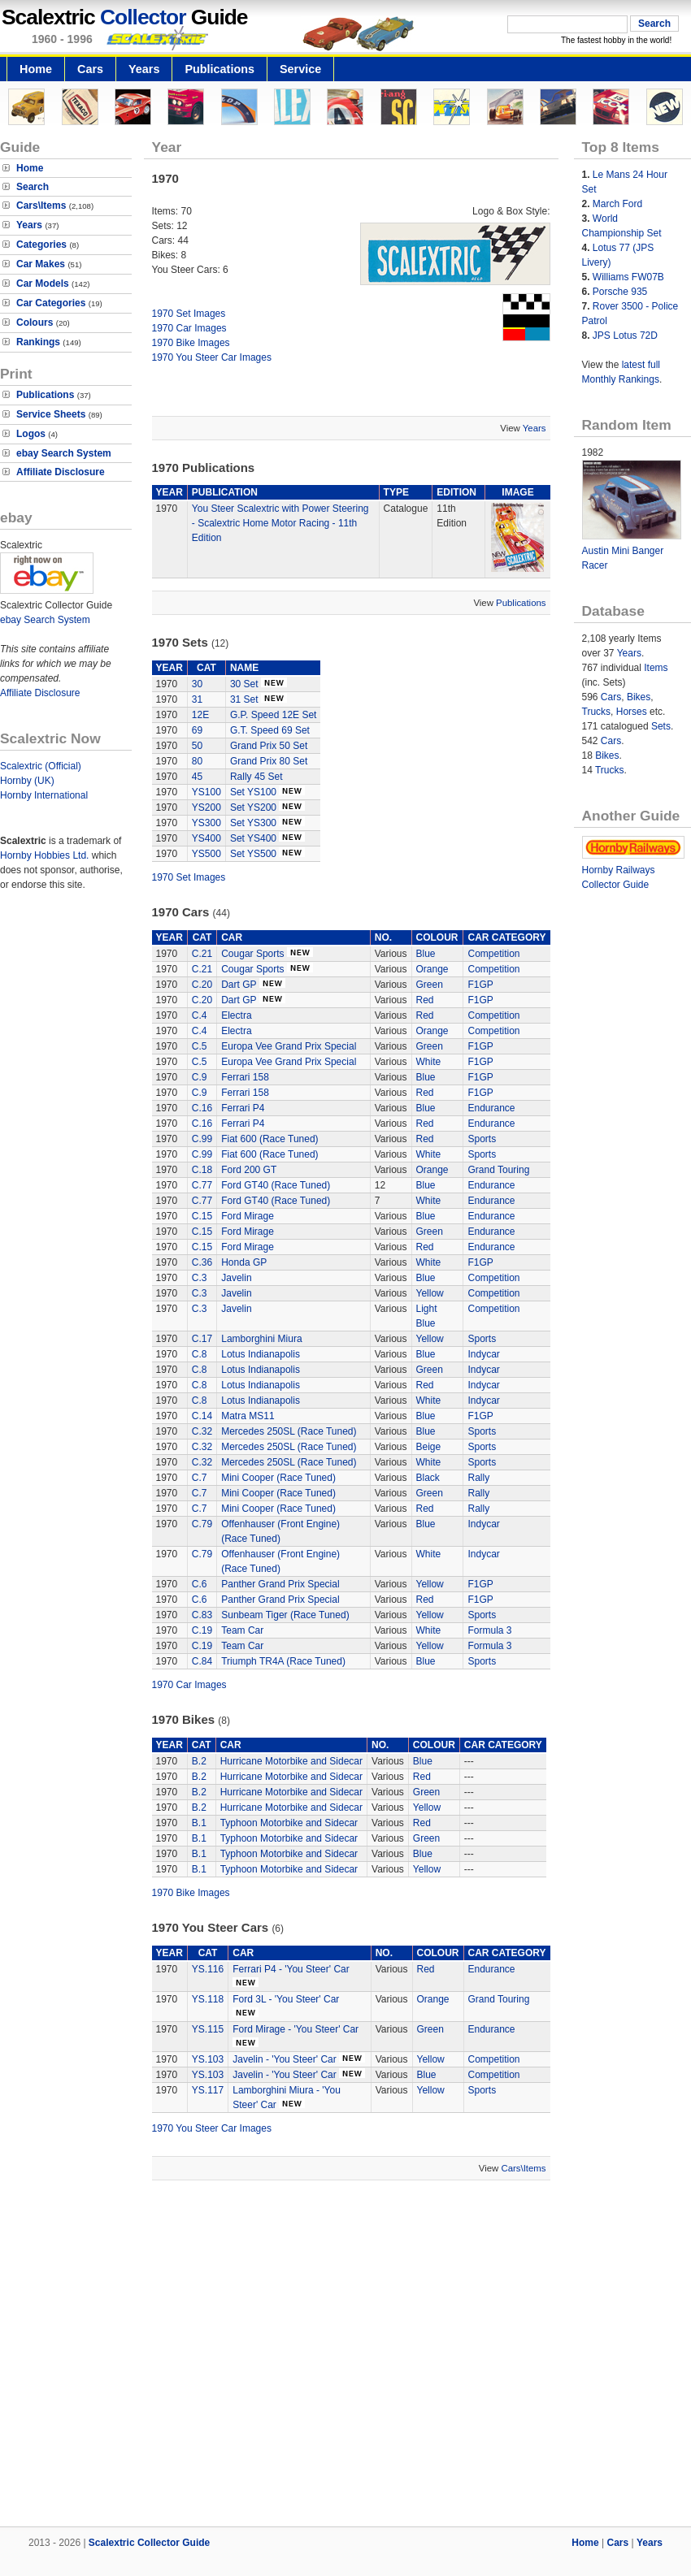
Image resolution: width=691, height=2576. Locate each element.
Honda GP (244, 1262)
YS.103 (208, 2059)
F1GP (480, 984)
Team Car (242, 1630)
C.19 (202, 1630)
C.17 (202, 1338)
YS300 (206, 823)
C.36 (202, 1262)
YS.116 (208, 1969)
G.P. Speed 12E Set (273, 715)
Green (429, 984)
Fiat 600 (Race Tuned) (269, 1139)
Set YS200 (253, 807)
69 (197, 730)
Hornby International (44, 795)
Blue (426, 953)
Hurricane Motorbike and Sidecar (291, 1761)
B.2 (199, 1761)
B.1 (199, 1823)
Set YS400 (253, 838)
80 (197, 761)
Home (36, 69)
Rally (478, 1477)
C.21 (202, 953)
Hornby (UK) (27, 780)
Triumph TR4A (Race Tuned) (283, 1661)
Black (428, 1477)
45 (197, 776)
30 (197, 684)
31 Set (244, 699)
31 (197, 699)
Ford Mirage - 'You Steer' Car (296, 2029)
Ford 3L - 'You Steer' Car (286, 1999)
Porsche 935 (620, 291)
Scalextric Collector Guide (149, 2542)
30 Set (244, 684)
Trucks (596, 711)
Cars (90, 69)
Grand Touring (498, 1169)
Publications (219, 69)
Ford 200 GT (248, 1169)
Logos (31, 433)
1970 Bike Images (191, 343)
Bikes (638, 697)
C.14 (202, 1416)
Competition (493, 953)
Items (655, 667)
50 (197, 745)
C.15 (202, 1216)
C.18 (202, 1169)
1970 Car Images (189, 328)
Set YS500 (253, 853)
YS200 (206, 807)
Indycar (483, 1354)
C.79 (202, 1524)
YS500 (206, 853)
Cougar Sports (252, 953)
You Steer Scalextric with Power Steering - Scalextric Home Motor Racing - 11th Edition (280, 523)
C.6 (199, 1584)
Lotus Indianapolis (260, 1354)
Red (425, 1000)
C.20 (202, 984)
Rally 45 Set (256, 776)
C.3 (199, 1278)
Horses (631, 711)
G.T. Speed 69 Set (270, 730)
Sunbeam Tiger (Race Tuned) (285, 1615)
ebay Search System (63, 453)
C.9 (199, 1077)
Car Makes (40, 264)
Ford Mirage (247, 1216)
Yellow (430, 1293)
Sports (481, 1139)
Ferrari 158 (245, 1077)
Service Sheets (50, 414)
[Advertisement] (345, 2355)
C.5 (199, 1046)
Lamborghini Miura (261, 1338)
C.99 (202, 1139)
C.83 (202, 1615)
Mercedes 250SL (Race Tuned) (288, 1431)
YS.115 (208, 2029)
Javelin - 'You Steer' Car (285, 2059)
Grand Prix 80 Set (268, 761)
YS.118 (208, 1999)
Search (32, 187)
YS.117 (208, 2090)
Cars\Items (41, 205)
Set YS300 (253, 823)
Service (300, 69)
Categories (41, 244)
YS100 (206, 792)
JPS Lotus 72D (625, 335)
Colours (34, 322)
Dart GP (238, 984)
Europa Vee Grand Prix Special (288, 1046)
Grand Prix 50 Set (268, 745)
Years (143, 69)
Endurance (491, 1108)
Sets (661, 726)
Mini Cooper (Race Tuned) (278, 1477)
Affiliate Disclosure (60, 472)
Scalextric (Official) (40, 766)
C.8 (199, 1354)
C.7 (199, 1477)
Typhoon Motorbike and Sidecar (289, 1823)
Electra (236, 1015)
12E (200, 715)
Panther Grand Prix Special (280, 1584)
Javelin (236, 1278)
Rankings (38, 342)
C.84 (202, 1661)
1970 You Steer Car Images (212, 357)
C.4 (199, 1015)
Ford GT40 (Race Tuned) (275, 1185)
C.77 (202, 1185)
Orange (432, 969)
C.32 (202, 1431)
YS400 (206, 838)
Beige (428, 1447)
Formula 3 (489, 1630)
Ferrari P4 (242, 1108)
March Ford (617, 204)
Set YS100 (253, 792)
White (428, 1061)
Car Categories (50, 303)
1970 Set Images (189, 313)
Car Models (42, 283)
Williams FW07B (628, 277)
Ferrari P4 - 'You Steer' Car (291, 1969)
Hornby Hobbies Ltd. (44, 855)
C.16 (202, 1108)
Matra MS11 (247, 1416)
